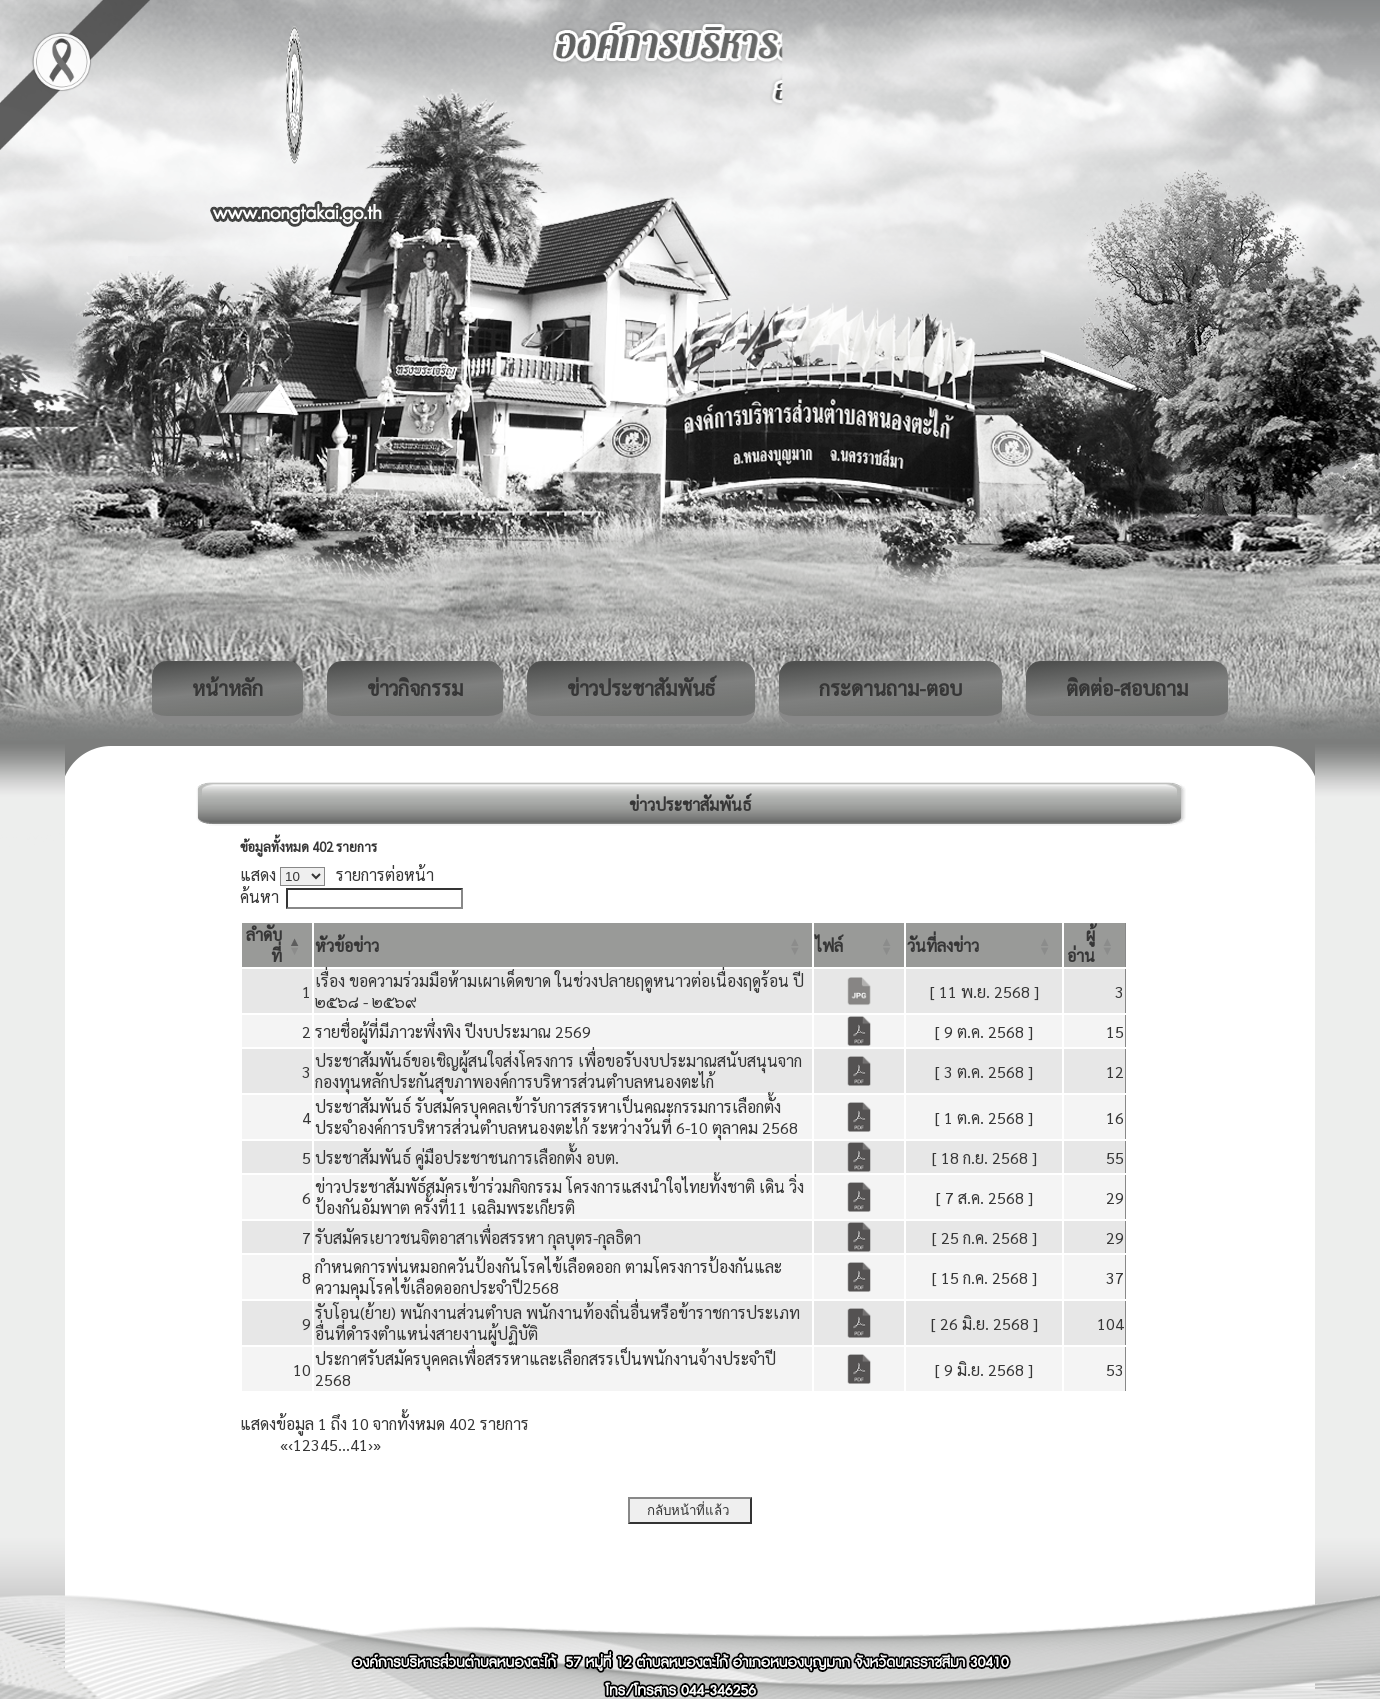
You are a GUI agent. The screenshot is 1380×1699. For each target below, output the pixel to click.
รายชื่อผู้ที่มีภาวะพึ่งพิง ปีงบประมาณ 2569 (453, 1031)
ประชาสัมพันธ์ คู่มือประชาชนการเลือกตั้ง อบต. (467, 1157)
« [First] (284, 1444)
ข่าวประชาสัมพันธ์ (641, 688)
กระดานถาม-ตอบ (890, 688)
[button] (347, 945)
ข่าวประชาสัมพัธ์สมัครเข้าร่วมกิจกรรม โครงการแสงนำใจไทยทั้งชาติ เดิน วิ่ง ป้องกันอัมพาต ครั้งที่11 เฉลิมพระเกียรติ (559, 1197)
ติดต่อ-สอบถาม (1127, 688)
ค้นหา (259, 896)
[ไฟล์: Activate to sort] (859, 945)
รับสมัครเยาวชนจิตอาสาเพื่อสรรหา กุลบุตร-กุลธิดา (478, 1237)
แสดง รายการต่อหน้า (337, 874)
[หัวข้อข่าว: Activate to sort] (563, 945)
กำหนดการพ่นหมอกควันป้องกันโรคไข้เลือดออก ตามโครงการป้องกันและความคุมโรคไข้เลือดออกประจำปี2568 (548, 1277)
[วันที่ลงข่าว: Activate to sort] (984, 945)
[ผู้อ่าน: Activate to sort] (1095, 945)
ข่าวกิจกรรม (415, 688)
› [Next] (370, 1444)
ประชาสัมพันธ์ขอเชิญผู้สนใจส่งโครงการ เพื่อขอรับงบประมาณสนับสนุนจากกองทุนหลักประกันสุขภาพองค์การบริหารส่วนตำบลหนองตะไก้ (558, 1071)
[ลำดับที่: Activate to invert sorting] (277, 945)
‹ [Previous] (290, 1444)
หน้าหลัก (227, 688)
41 (359, 1444)
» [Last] (377, 1444)
